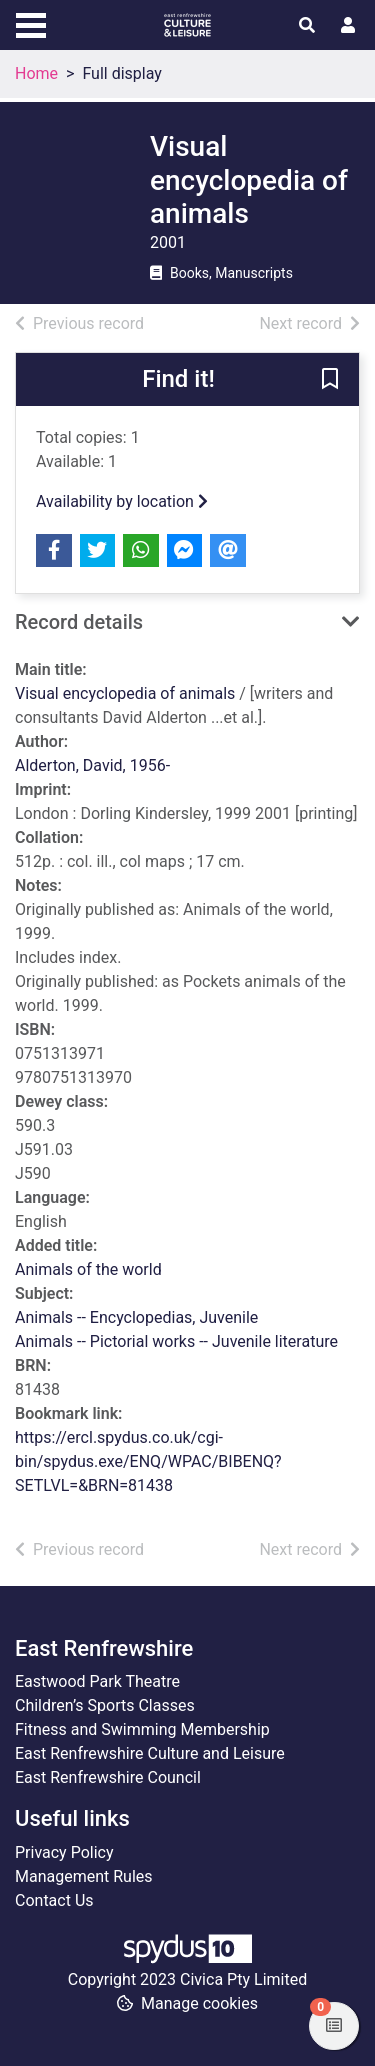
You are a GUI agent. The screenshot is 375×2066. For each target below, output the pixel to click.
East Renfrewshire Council (108, 1777)
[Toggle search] (307, 26)
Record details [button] (79, 622)
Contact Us (54, 1900)
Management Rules (84, 1876)
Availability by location (122, 501)
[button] (330, 380)
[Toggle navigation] (31, 23)
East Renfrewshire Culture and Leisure (150, 1753)
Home (36, 73)
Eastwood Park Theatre (97, 1681)
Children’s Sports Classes (105, 1705)
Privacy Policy (64, 1852)
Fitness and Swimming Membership (142, 1729)
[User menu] (348, 26)
